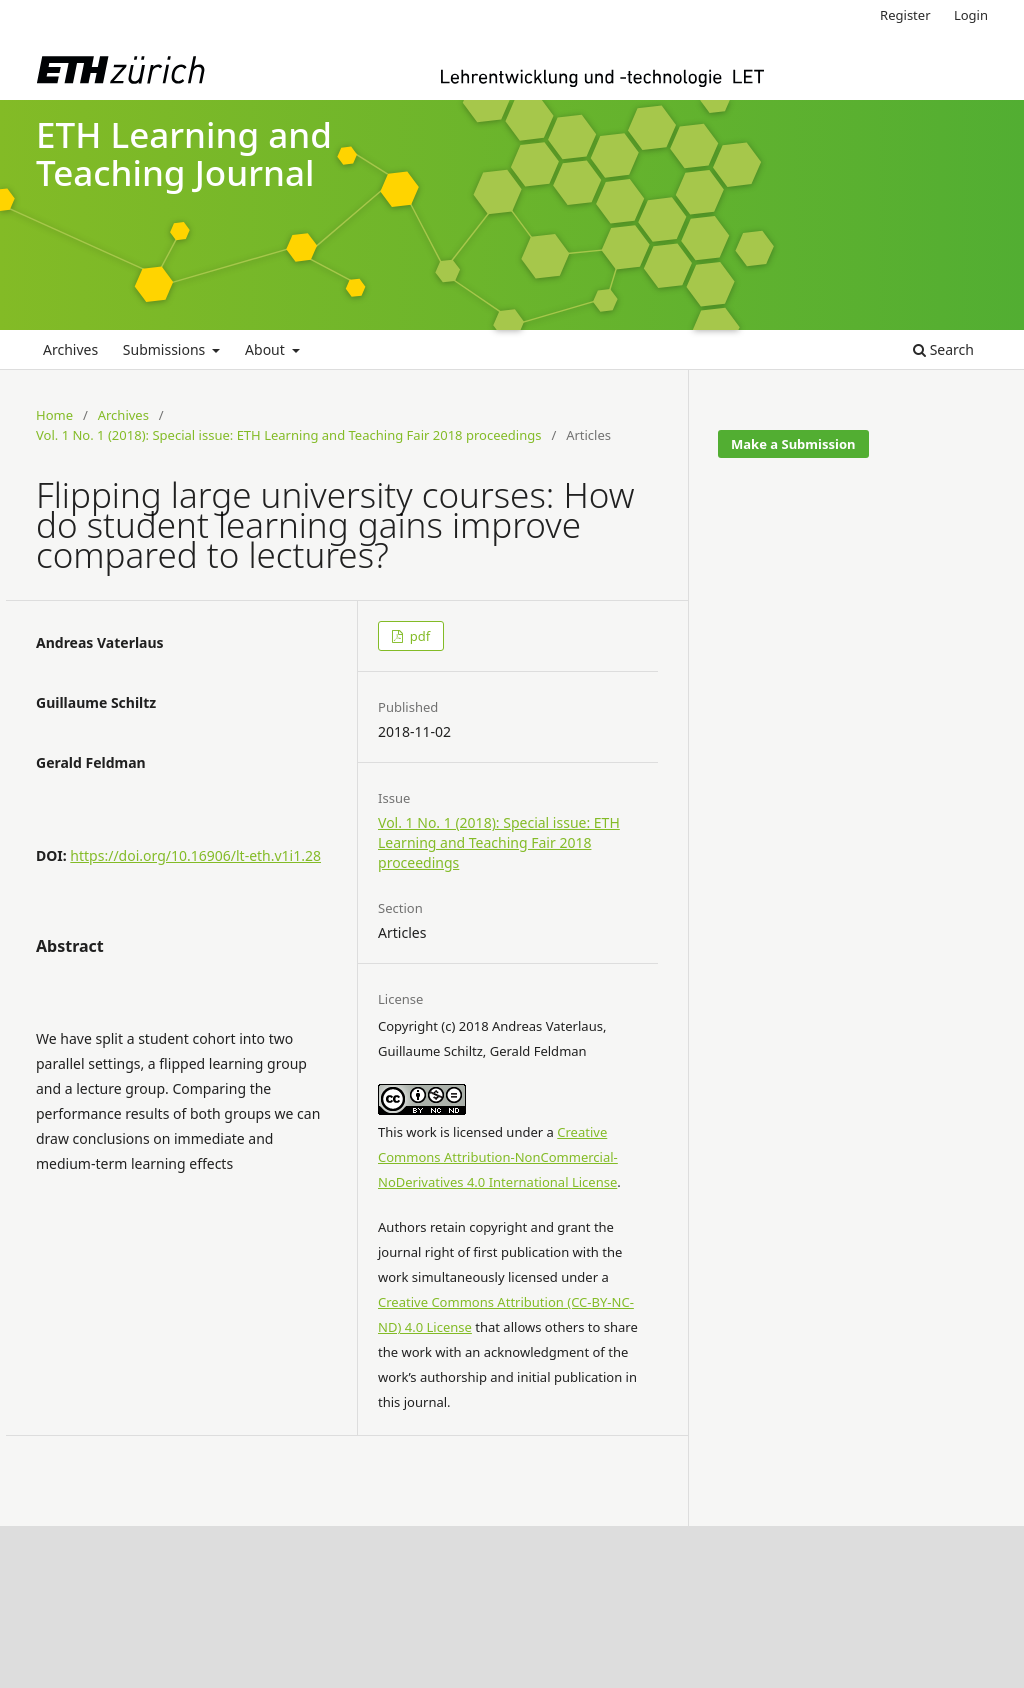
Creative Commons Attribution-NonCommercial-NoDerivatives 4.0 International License (498, 1157)
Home (54, 415)
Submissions (166, 349)
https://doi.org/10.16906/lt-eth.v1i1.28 (195, 855)
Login (971, 15)
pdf (418, 636)
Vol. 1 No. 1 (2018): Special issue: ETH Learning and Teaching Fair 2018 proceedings (289, 435)
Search (943, 349)
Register (905, 15)
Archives (70, 349)
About (266, 349)
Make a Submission (793, 444)
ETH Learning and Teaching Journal (184, 154)
